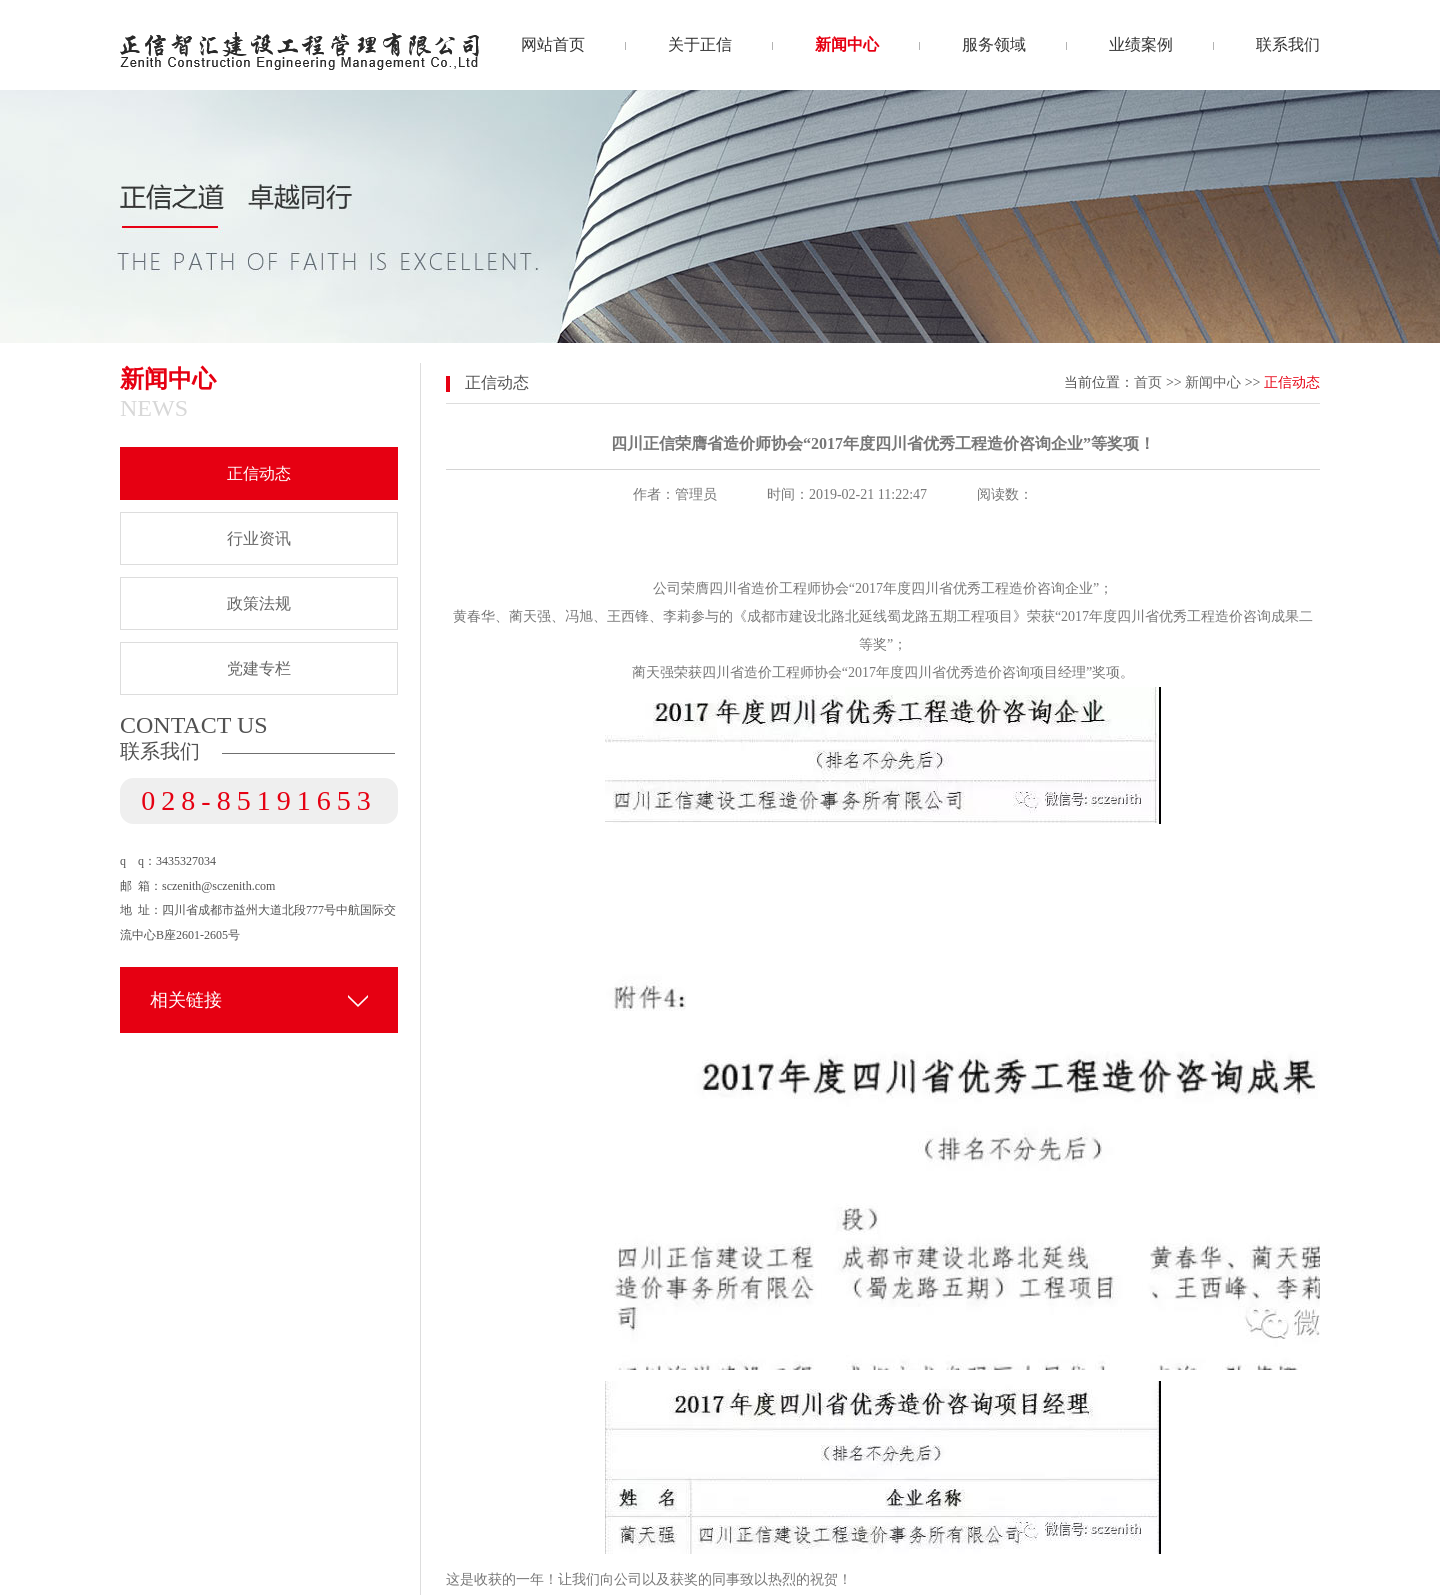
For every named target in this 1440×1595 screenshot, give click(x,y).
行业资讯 (259, 538)
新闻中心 (847, 44)
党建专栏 (259, 668)
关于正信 (700, 44)
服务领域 (994, 44)
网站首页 (553, 44)
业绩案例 (1141, 44)
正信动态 (259, 473)
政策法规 (259, 603)
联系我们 (1288, 44)
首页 (1148, 382)
